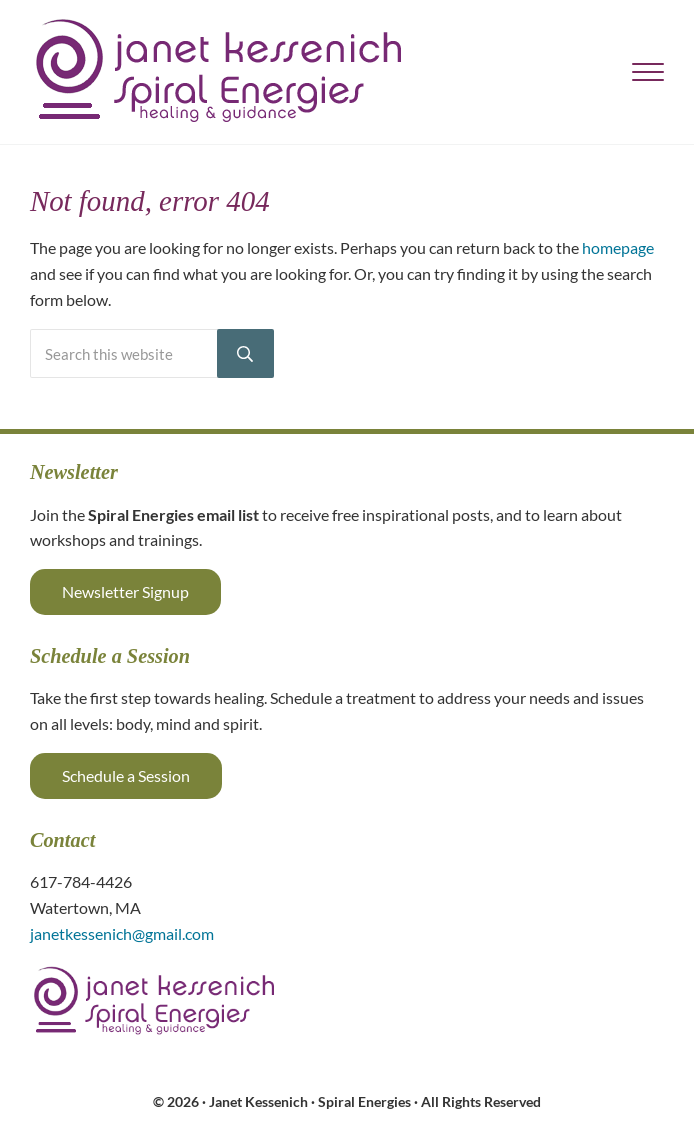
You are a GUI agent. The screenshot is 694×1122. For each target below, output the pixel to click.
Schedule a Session (126, 775)
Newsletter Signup (125, 591)
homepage (618, 247)
